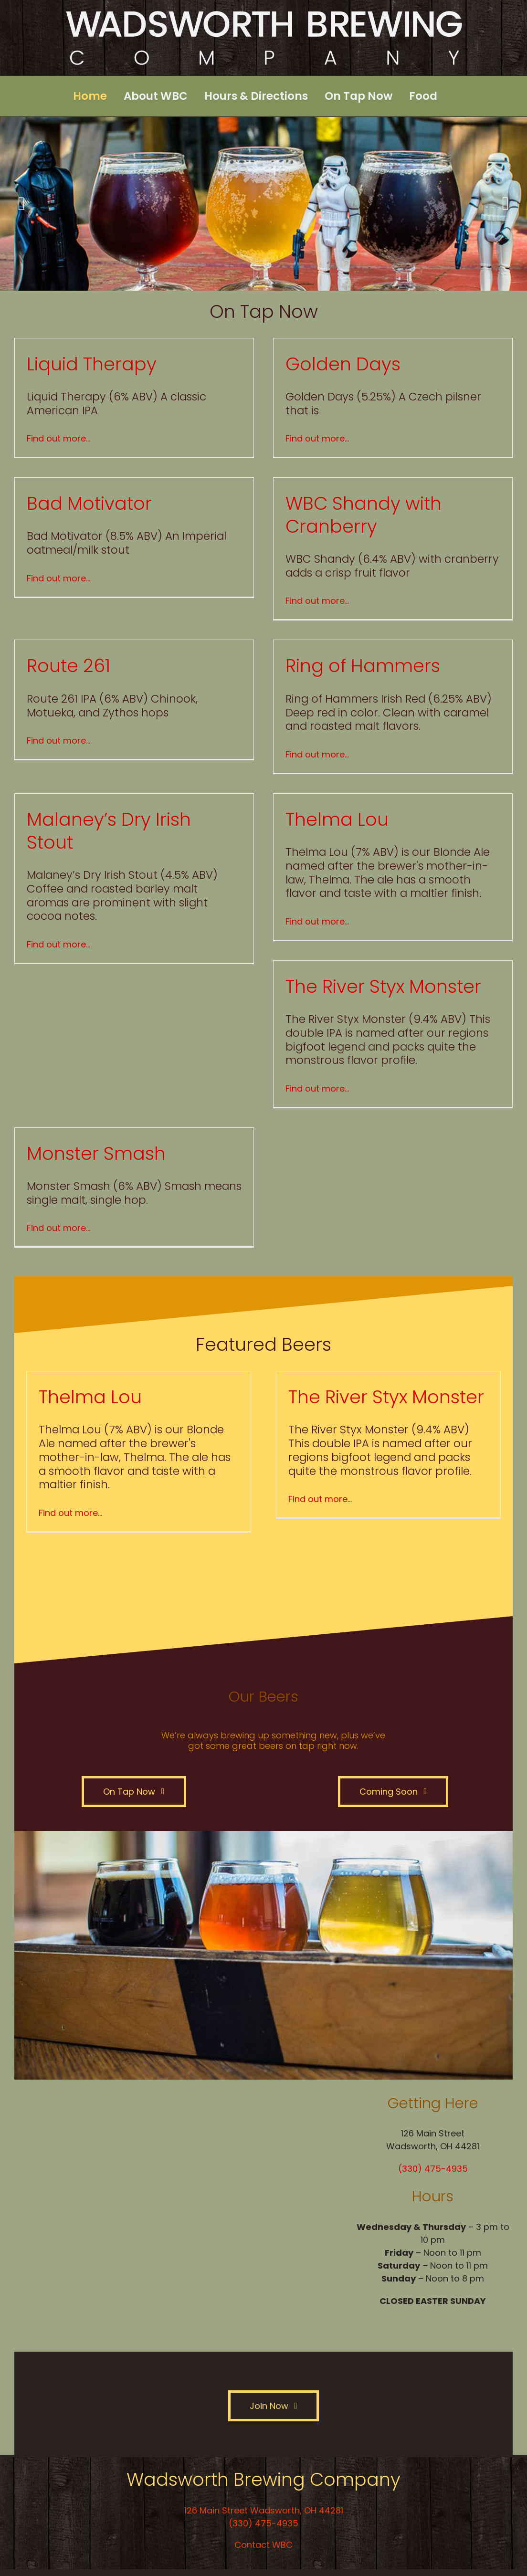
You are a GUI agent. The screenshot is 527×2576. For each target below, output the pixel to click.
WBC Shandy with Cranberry (363, 515)
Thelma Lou (337, 819)
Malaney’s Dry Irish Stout (109, 831)
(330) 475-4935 (433, 2169)
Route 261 (68, 665)
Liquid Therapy (92, 364)
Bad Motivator (89, 503)
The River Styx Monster (383, 986)
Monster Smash (96, 1153)
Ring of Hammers (362, 665)
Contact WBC (263, 2545)
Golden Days (343, 364)
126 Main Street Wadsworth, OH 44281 (263, 2510)
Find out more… (58, 438)
